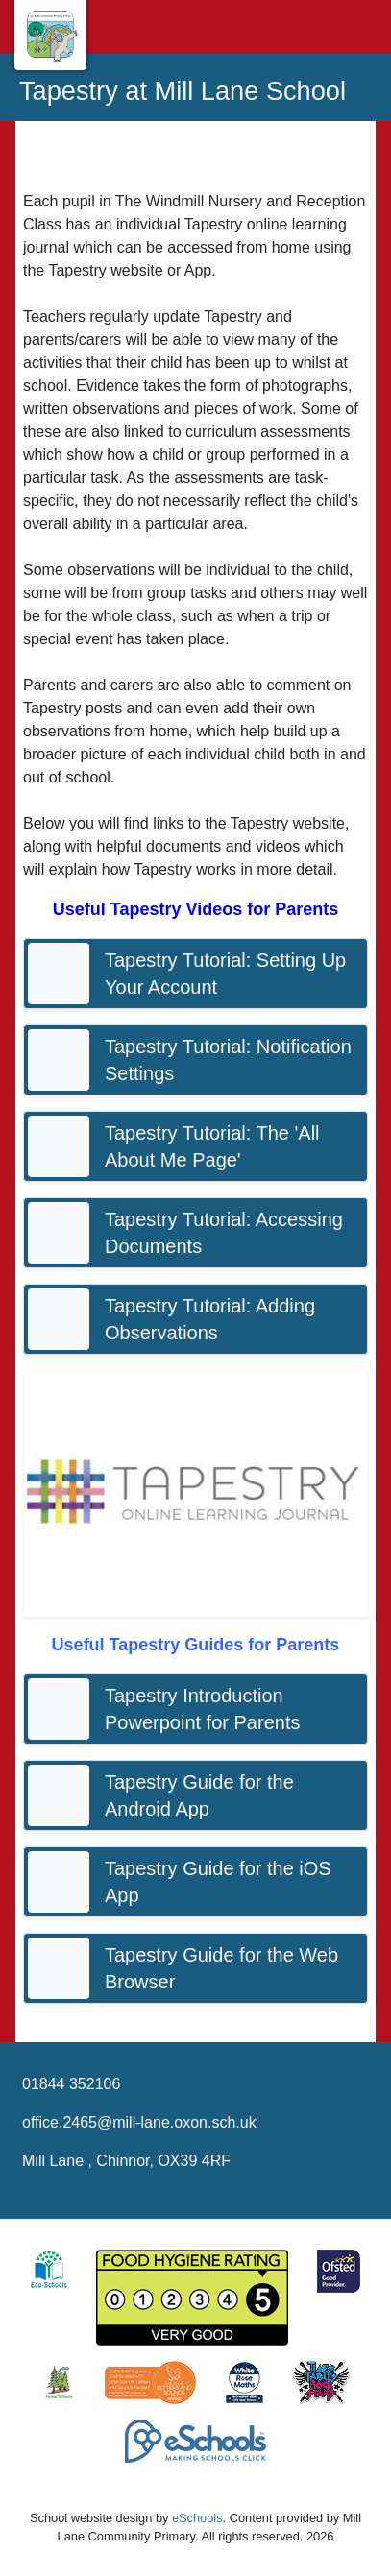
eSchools (197, 2518)
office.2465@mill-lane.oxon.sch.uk (139, 2122)
